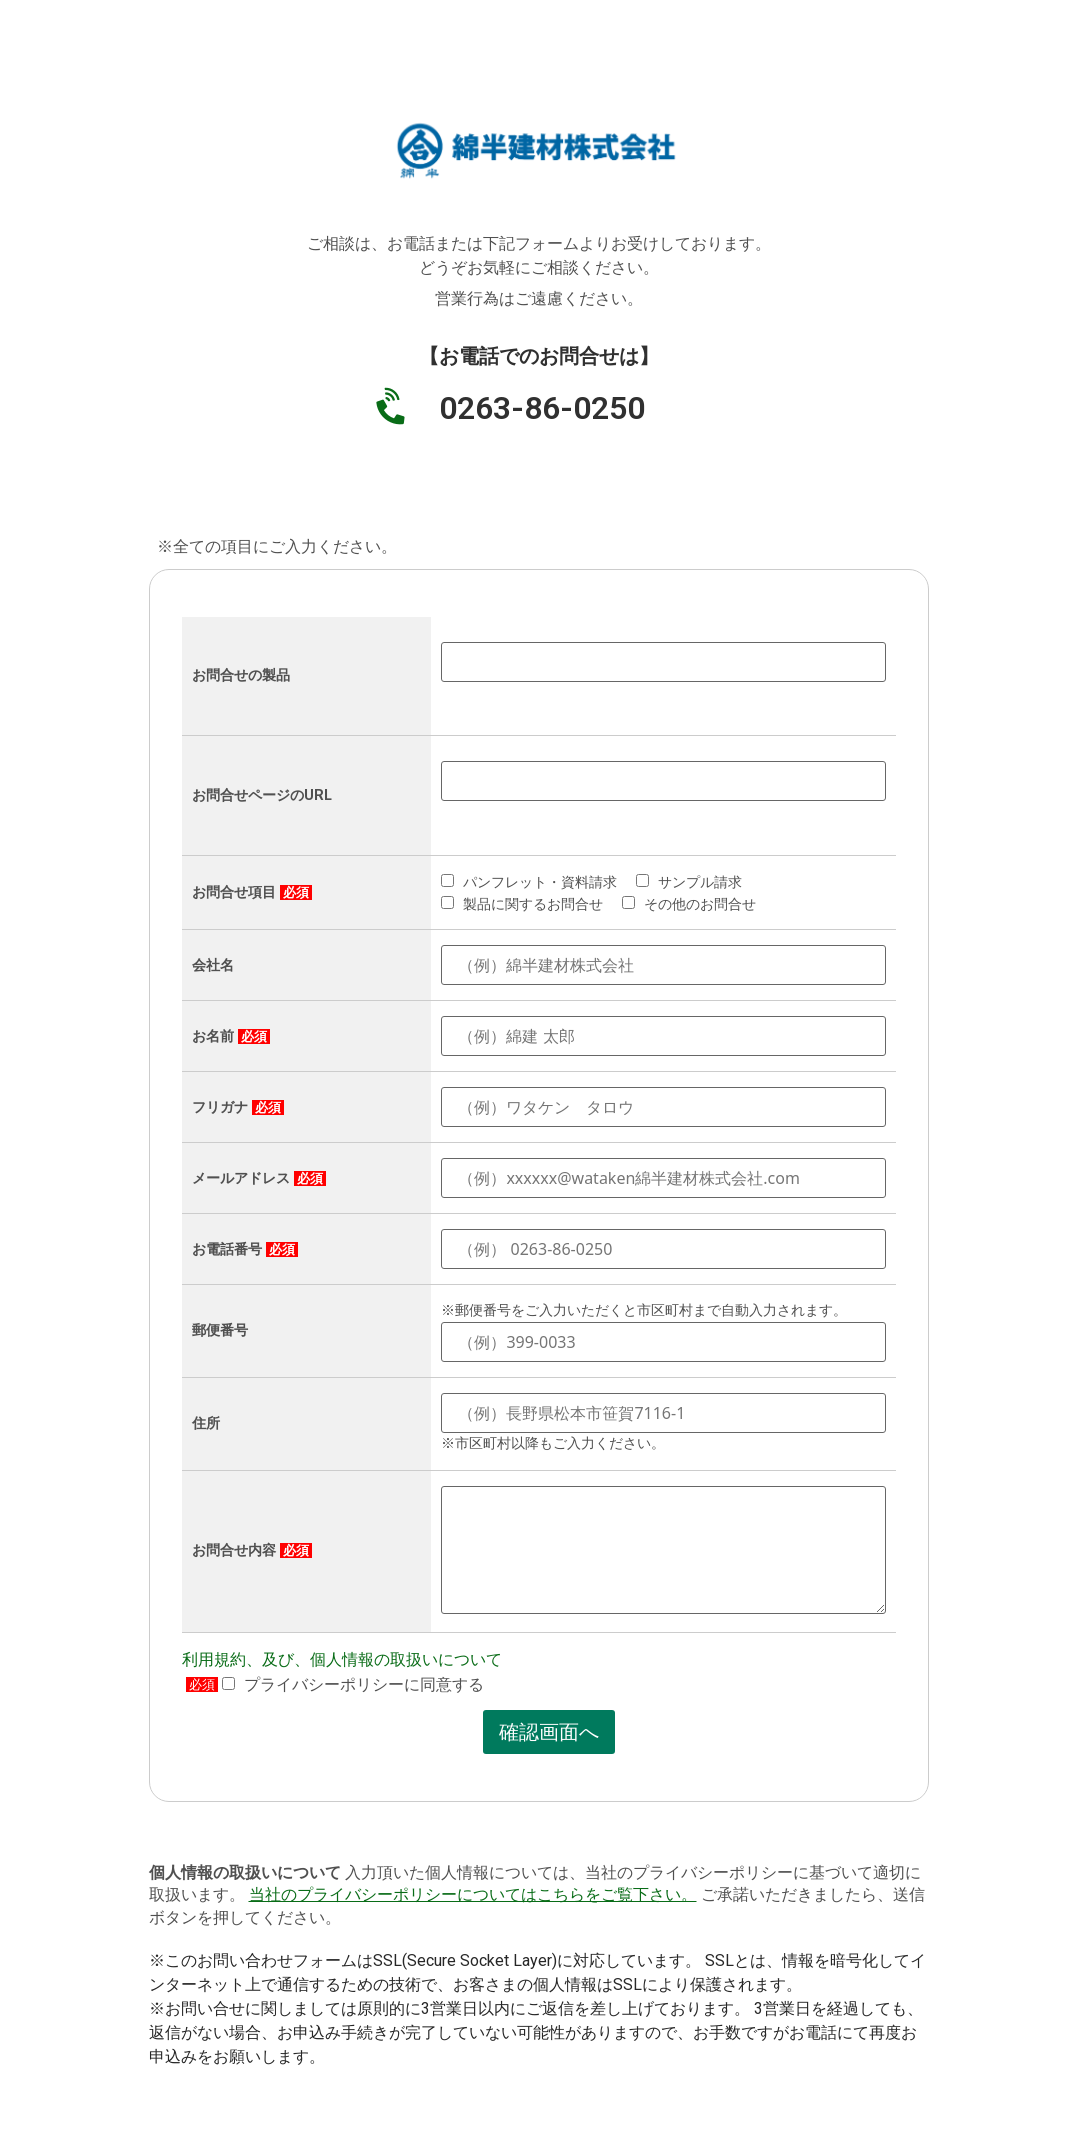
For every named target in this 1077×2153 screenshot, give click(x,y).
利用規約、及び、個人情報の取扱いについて (342, 1659)
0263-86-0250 (542, 408)
